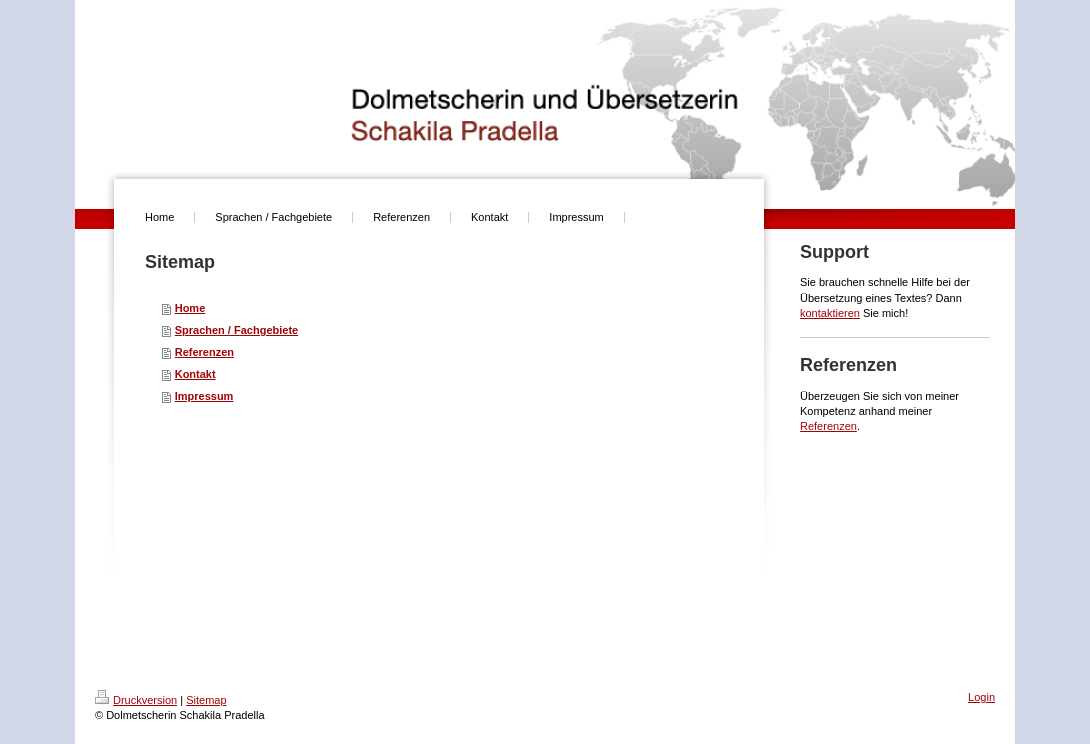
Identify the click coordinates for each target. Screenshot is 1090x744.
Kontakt (195, 374)
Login (981, 697)
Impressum (204, 396)
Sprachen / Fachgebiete (236, 330)
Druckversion (136, 700)
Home (190, 308)
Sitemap (206, 700)
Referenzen (204, 352)
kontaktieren (830, 313)
